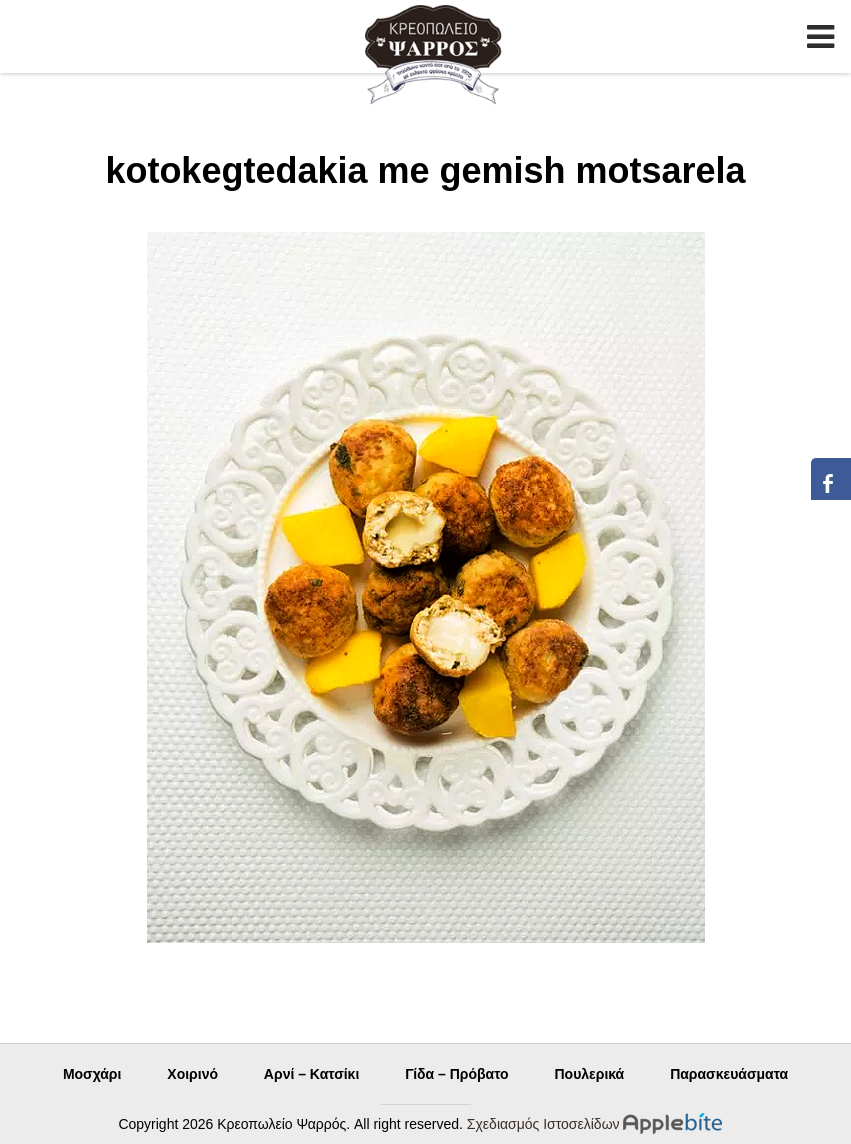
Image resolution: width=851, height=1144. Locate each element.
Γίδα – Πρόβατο (456, 1074)
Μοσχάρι (92, 1074)
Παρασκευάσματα (729, 1074)
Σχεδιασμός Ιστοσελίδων (543, 1124)
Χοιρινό (192, 1074)
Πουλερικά (589, 1074)
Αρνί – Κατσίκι (311, 1074)
